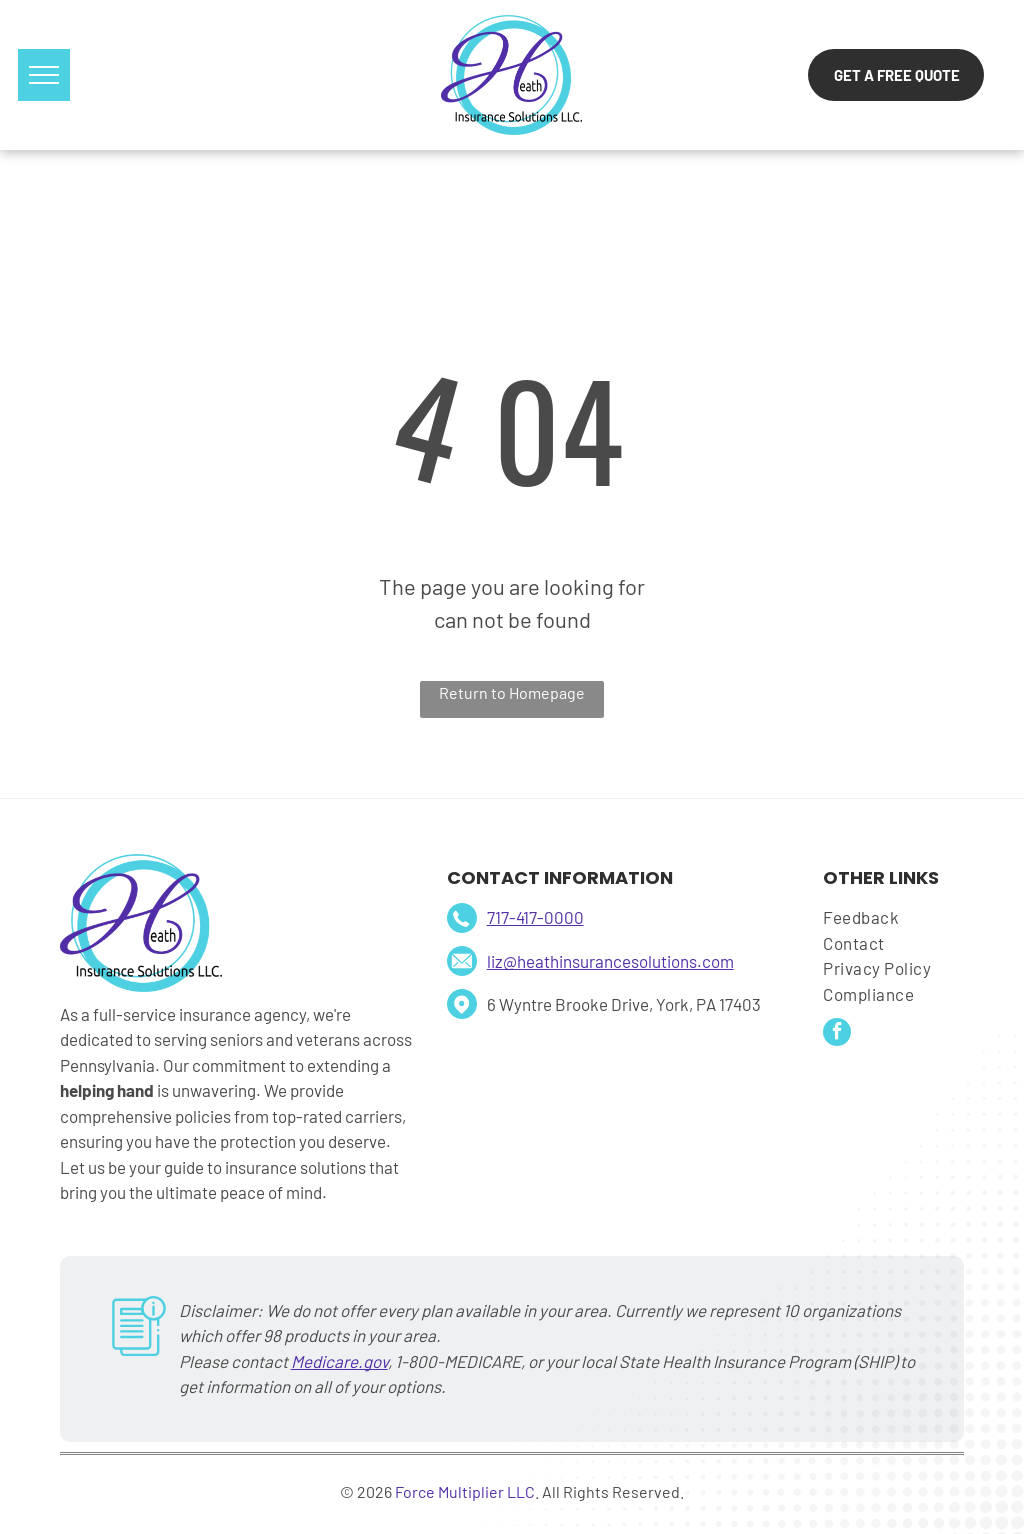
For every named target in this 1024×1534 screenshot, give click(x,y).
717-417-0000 (535, 917)
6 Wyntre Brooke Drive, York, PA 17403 (624, 1004)
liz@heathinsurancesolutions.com (610, 961)
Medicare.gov (339, 1361)
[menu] (44, 75)
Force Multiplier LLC (465, 1491)
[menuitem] (892, 918)
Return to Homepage (512, 692)
